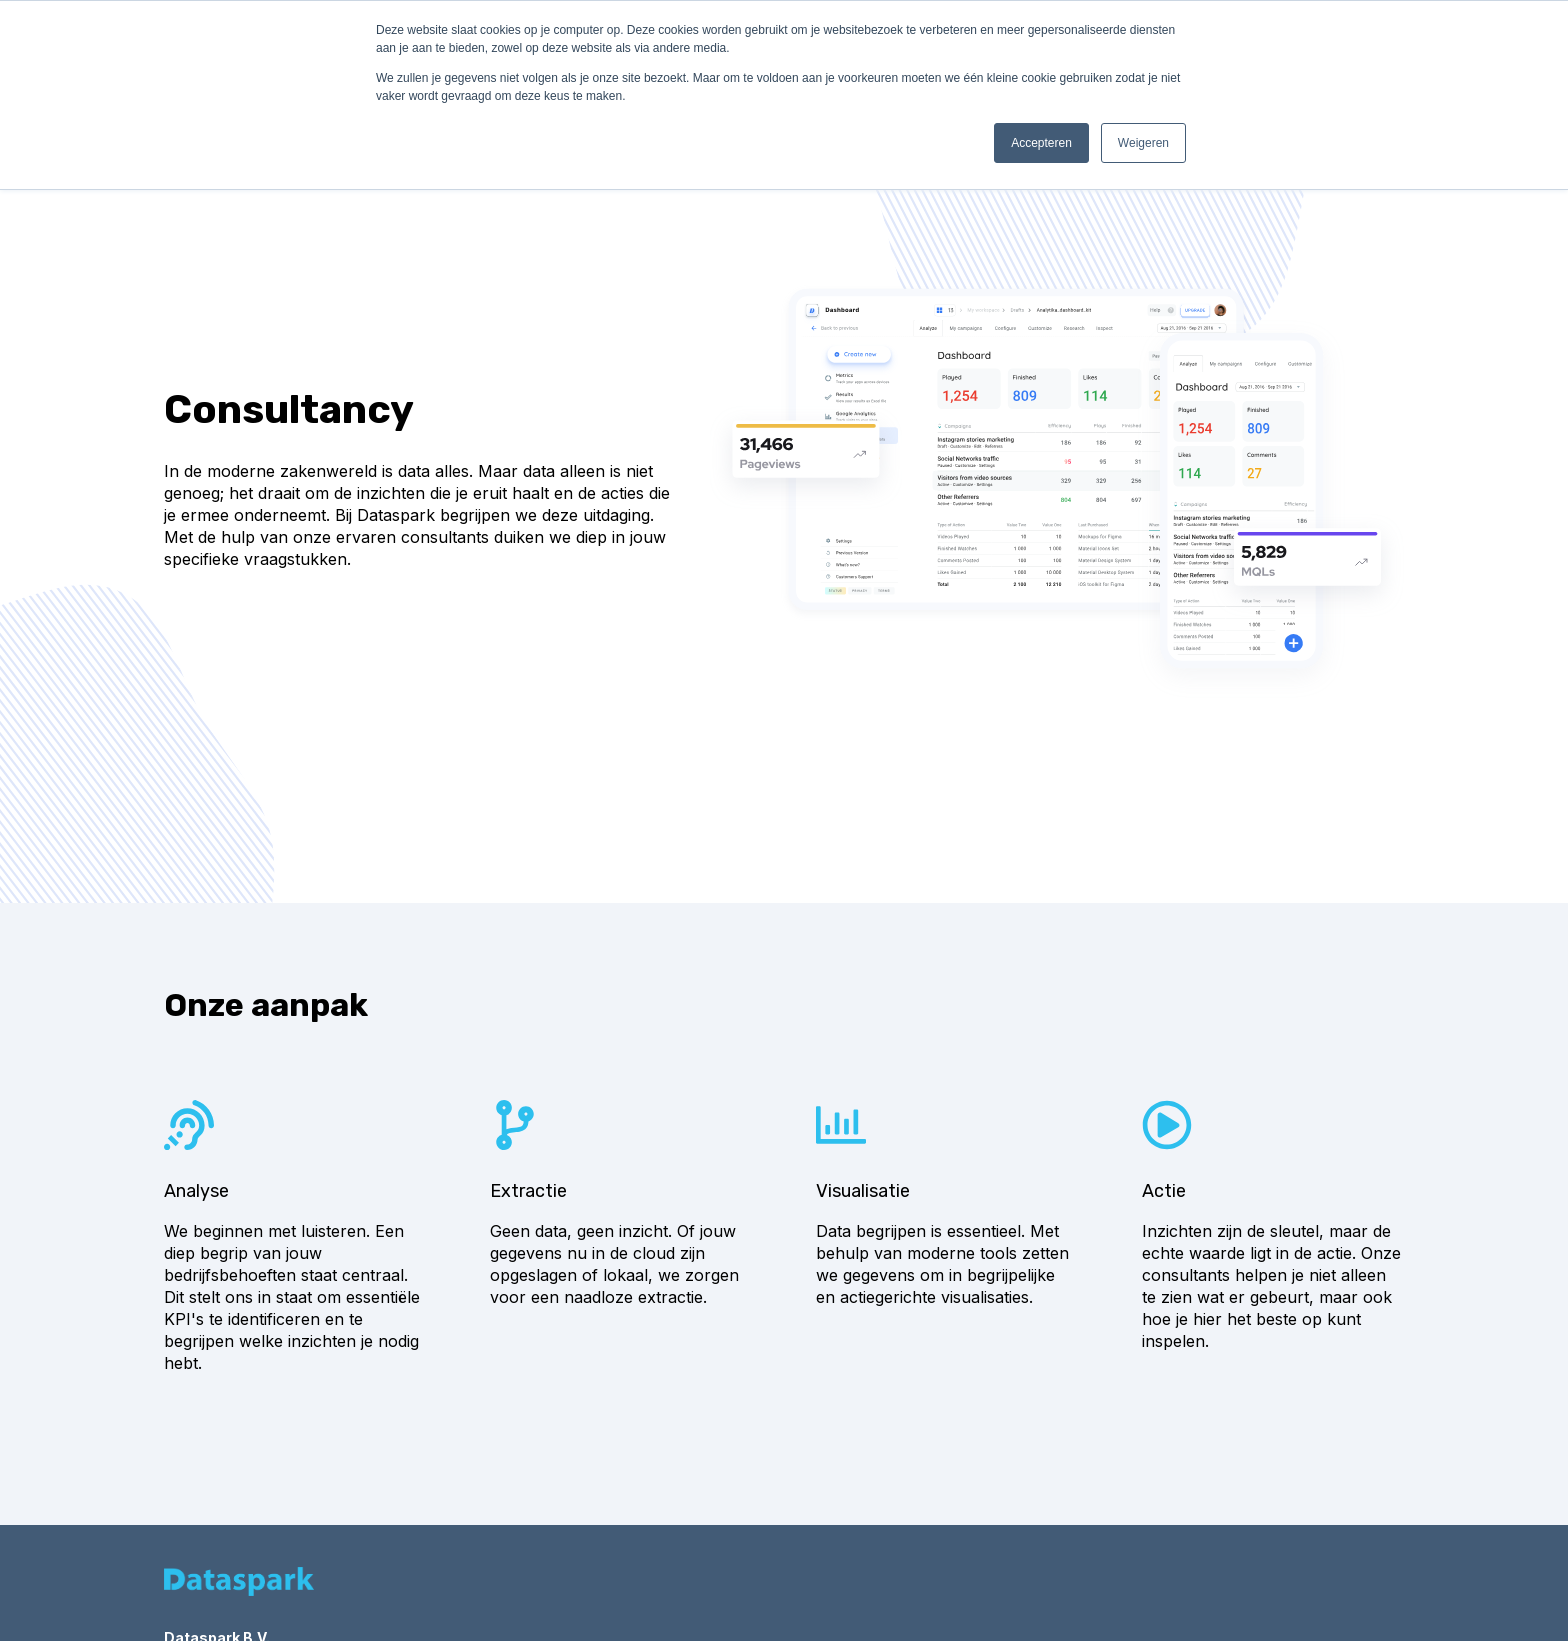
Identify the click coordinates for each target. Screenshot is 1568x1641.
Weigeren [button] (1143, 143)
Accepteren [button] (1041, 143)
